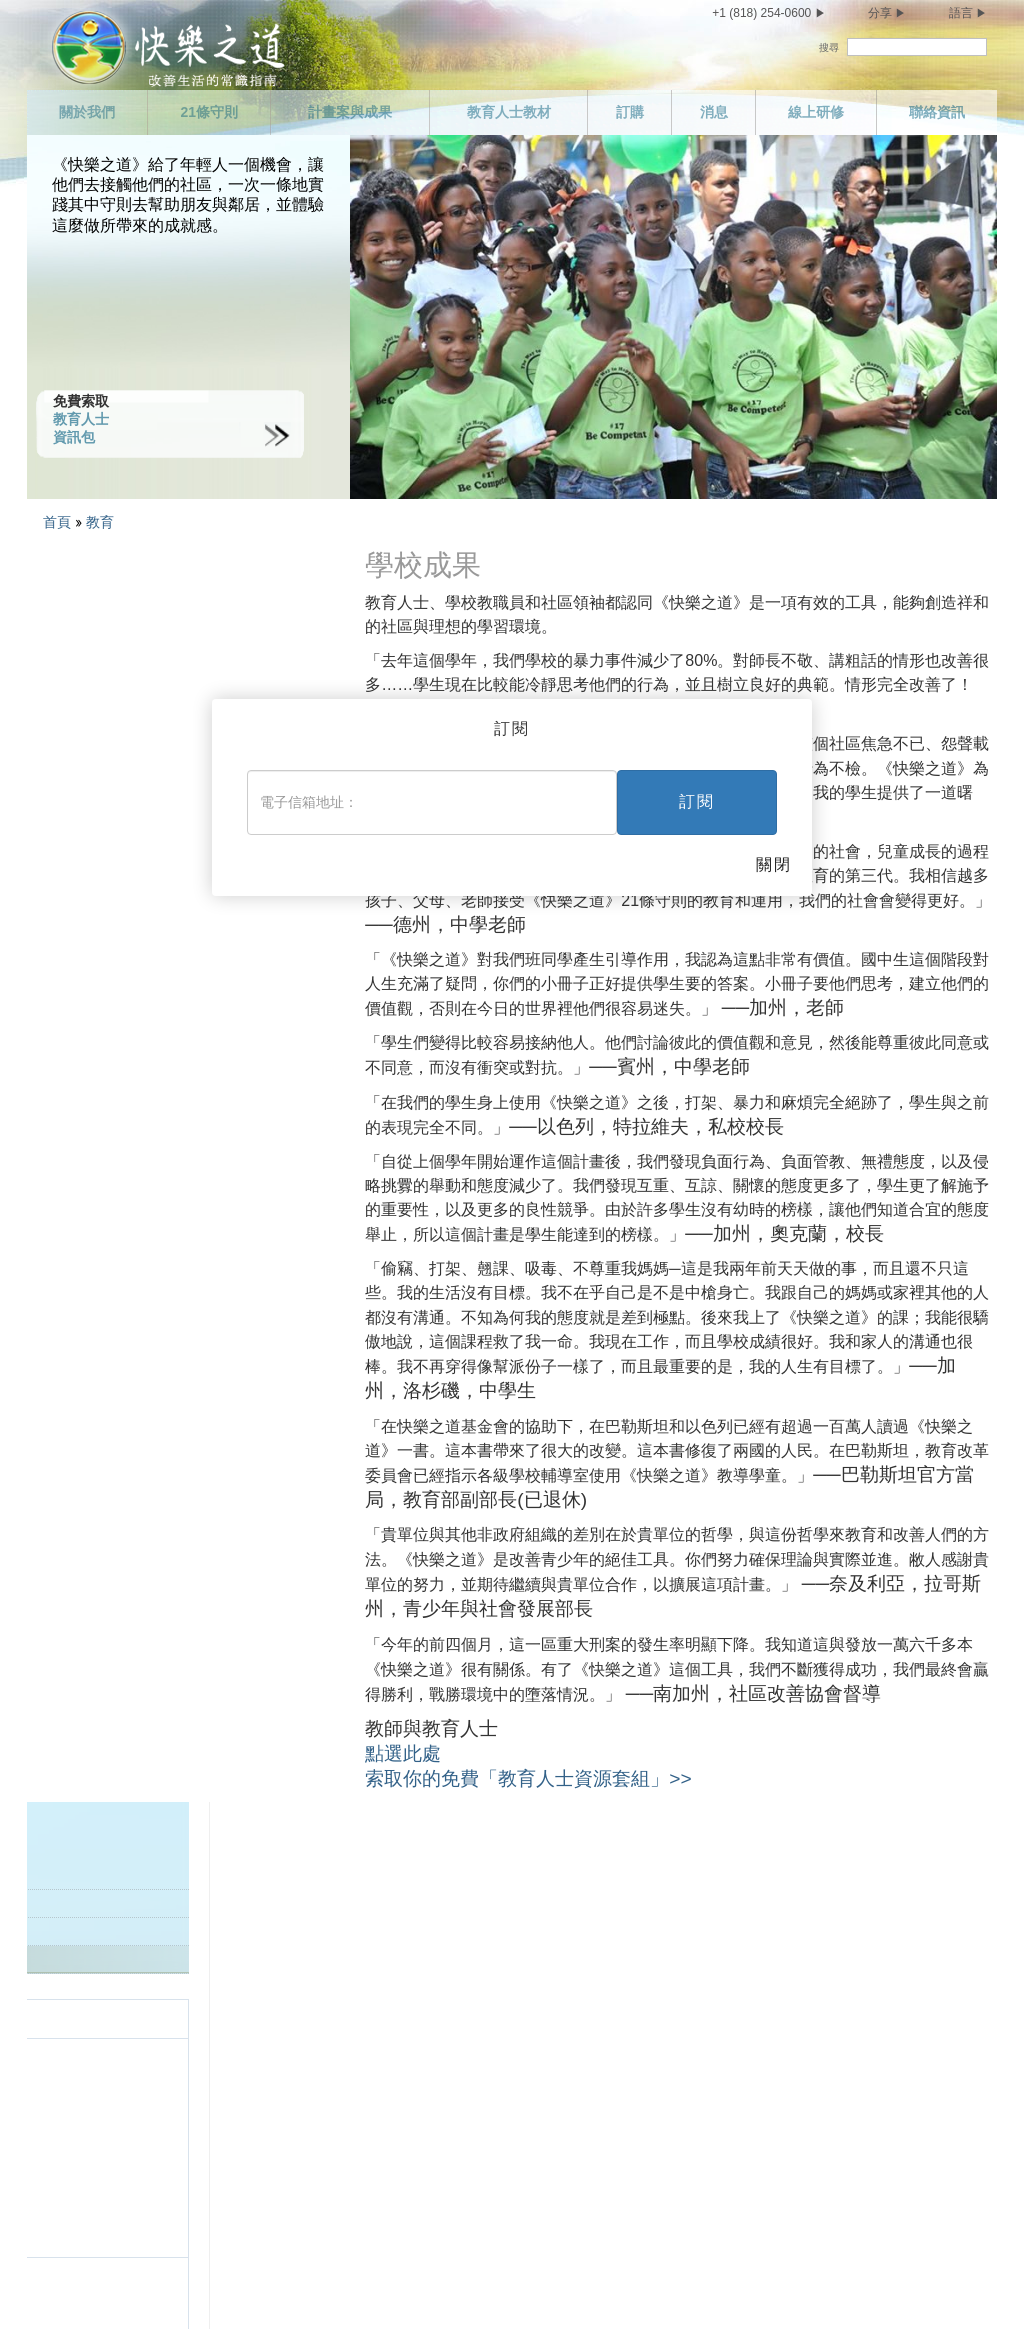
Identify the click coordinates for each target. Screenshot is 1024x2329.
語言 (961, 13)
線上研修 (816, 112)
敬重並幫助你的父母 (407, 1926)
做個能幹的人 (653, 1996)
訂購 (630, 112)
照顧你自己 (112, 2136)
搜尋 (829, 47)
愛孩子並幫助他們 (400, 1891)
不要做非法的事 (393, 2066)
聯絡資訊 (937, 112)
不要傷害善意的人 (400, 2136)
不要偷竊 (372, 2206)
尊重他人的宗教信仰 (674, 2031)
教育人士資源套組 (94, 649)
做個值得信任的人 (667, 1891)
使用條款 (784, 2285)
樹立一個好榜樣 (393, 1961)
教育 (102, 522)
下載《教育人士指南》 (107, 677)
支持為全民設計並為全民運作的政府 (456, 2101)
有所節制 (105, 2171)
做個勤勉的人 (653, 1961)
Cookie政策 (907, 2285)
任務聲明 (105, 1926)
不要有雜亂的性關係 (140, 2206)
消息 (714, 112)
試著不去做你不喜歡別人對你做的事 (723, 2066)
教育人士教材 (509, 112)
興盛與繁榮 (646, 2155)
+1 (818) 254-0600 (761, 13)
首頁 (57, 522)
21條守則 (209, 112)
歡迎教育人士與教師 (100, 621)
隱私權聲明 (719, 2285)
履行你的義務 (653, 1926)
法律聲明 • (847, 2285)
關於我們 (87, 112)
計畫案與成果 (350, 112)
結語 (625, 2190)
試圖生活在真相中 (400, 1996)
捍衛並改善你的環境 (407, 2171)
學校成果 (68, 705)
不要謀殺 (372, 2031)
